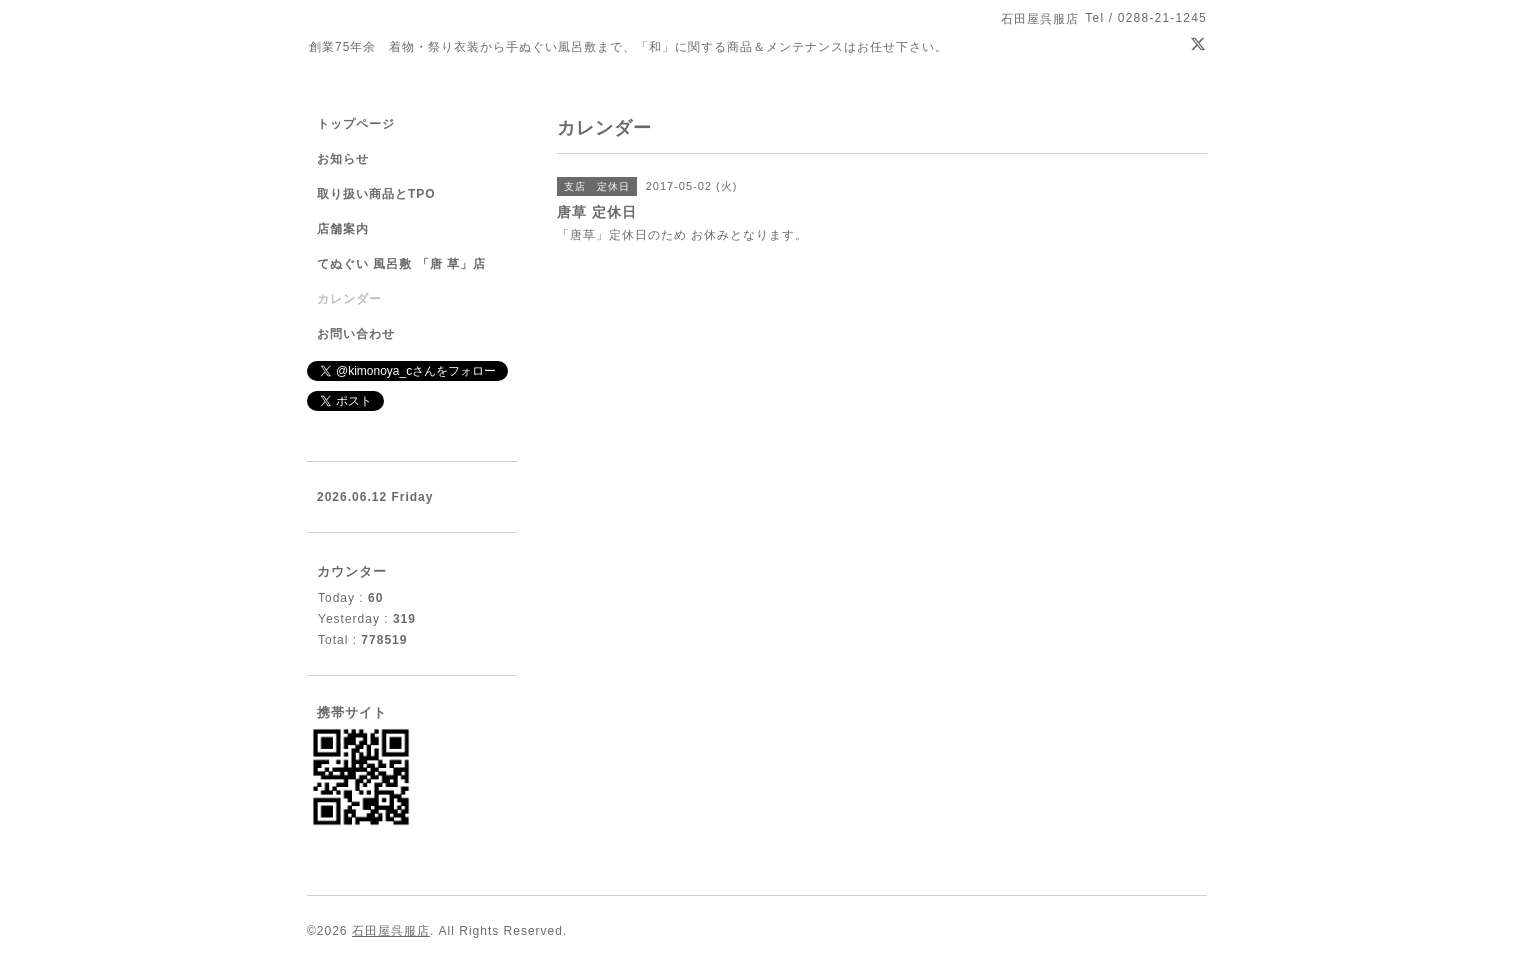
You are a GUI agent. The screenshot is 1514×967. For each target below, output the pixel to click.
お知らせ (343, 159)
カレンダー (349, 299)
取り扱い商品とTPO (376, 194)
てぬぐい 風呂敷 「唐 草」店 (401, 264)
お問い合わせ (356, 334)
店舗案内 (343, 229)
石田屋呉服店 (391, 931)
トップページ (356, 124)
